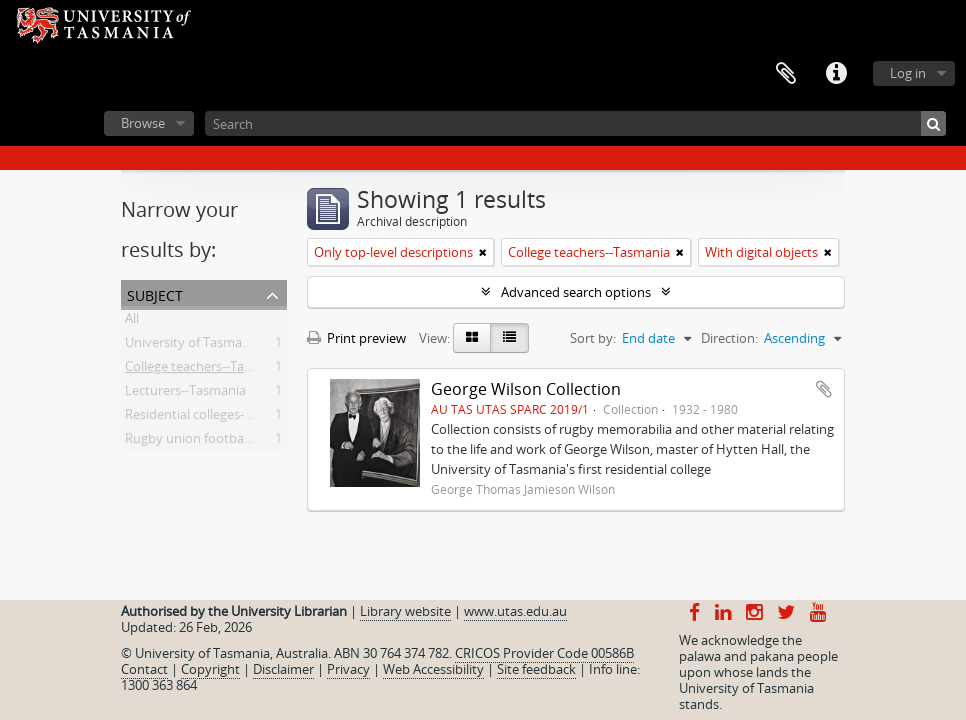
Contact (144, 669)
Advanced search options (576, 292)
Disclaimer (283, 669)
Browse (143, 123)
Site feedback (536, 669)
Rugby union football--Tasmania (220, 442)
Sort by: (593, 338)
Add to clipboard (824, 389)
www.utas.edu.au (515, 611)
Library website (405, 611)
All (132, 322)
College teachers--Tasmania (206, 370)
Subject (155, 293)
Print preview (356, 338)
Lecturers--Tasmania (185, 394)
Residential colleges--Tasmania (215, 418)
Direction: (729, 338)
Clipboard (786, 74)
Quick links (836, 74)
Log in (908, 73)
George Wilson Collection (526, 389)
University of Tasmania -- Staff (213, 346)
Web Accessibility (433, 669)
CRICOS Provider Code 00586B (544, 653)
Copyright (210, 669)
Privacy (348, 669)
